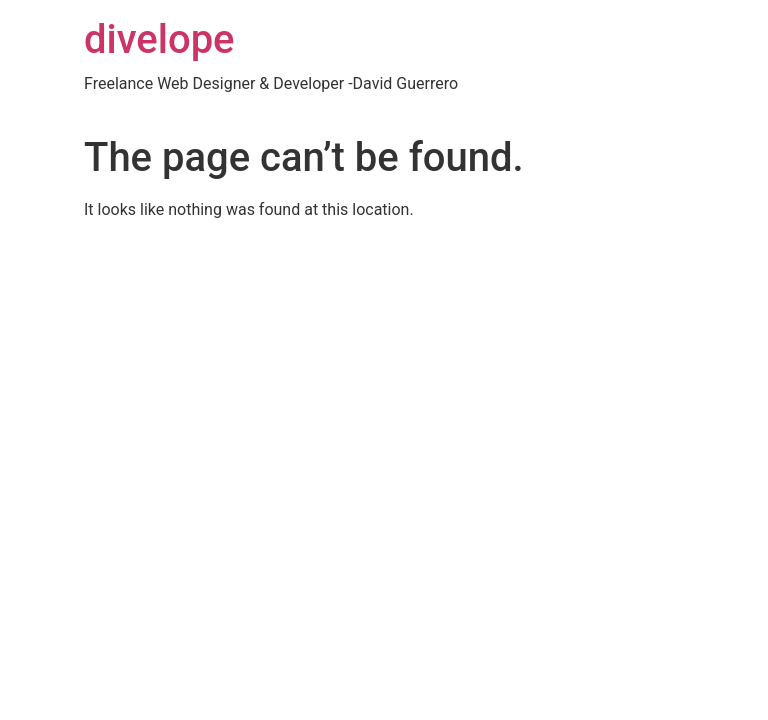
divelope (159, 39)
